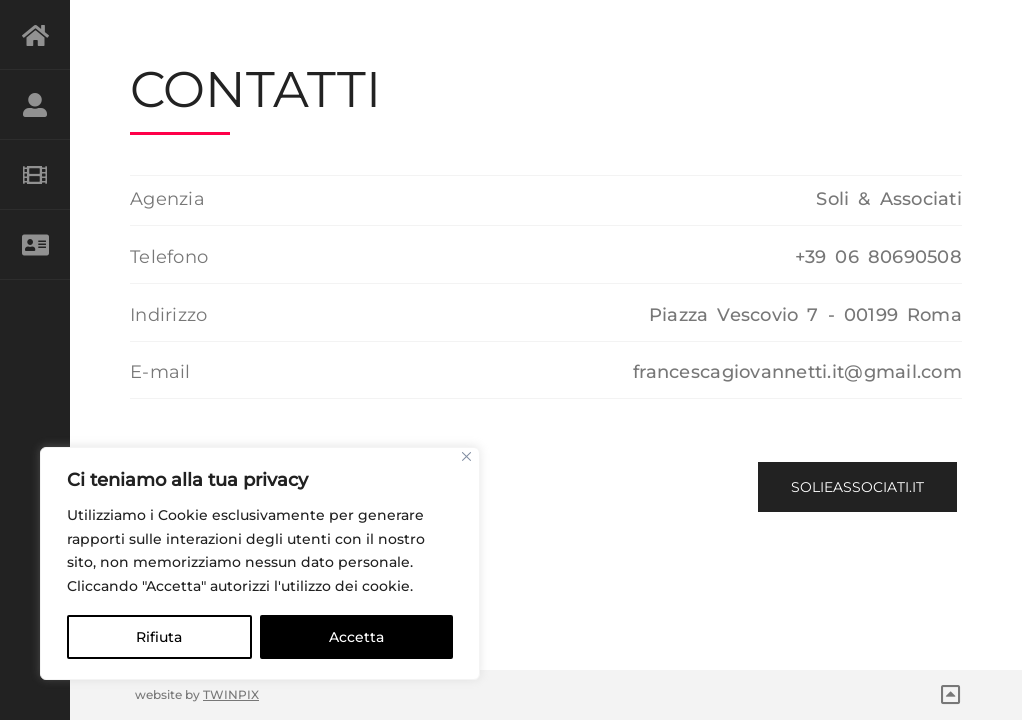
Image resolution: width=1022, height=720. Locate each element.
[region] (260, 563)
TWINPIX (231, 694)
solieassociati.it (857, 487)
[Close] (466, 456)
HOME (35, 35)
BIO (35, 105)
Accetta (356, 637)
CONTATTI (35, 245)
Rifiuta (159, 637)
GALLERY (35, 175)
